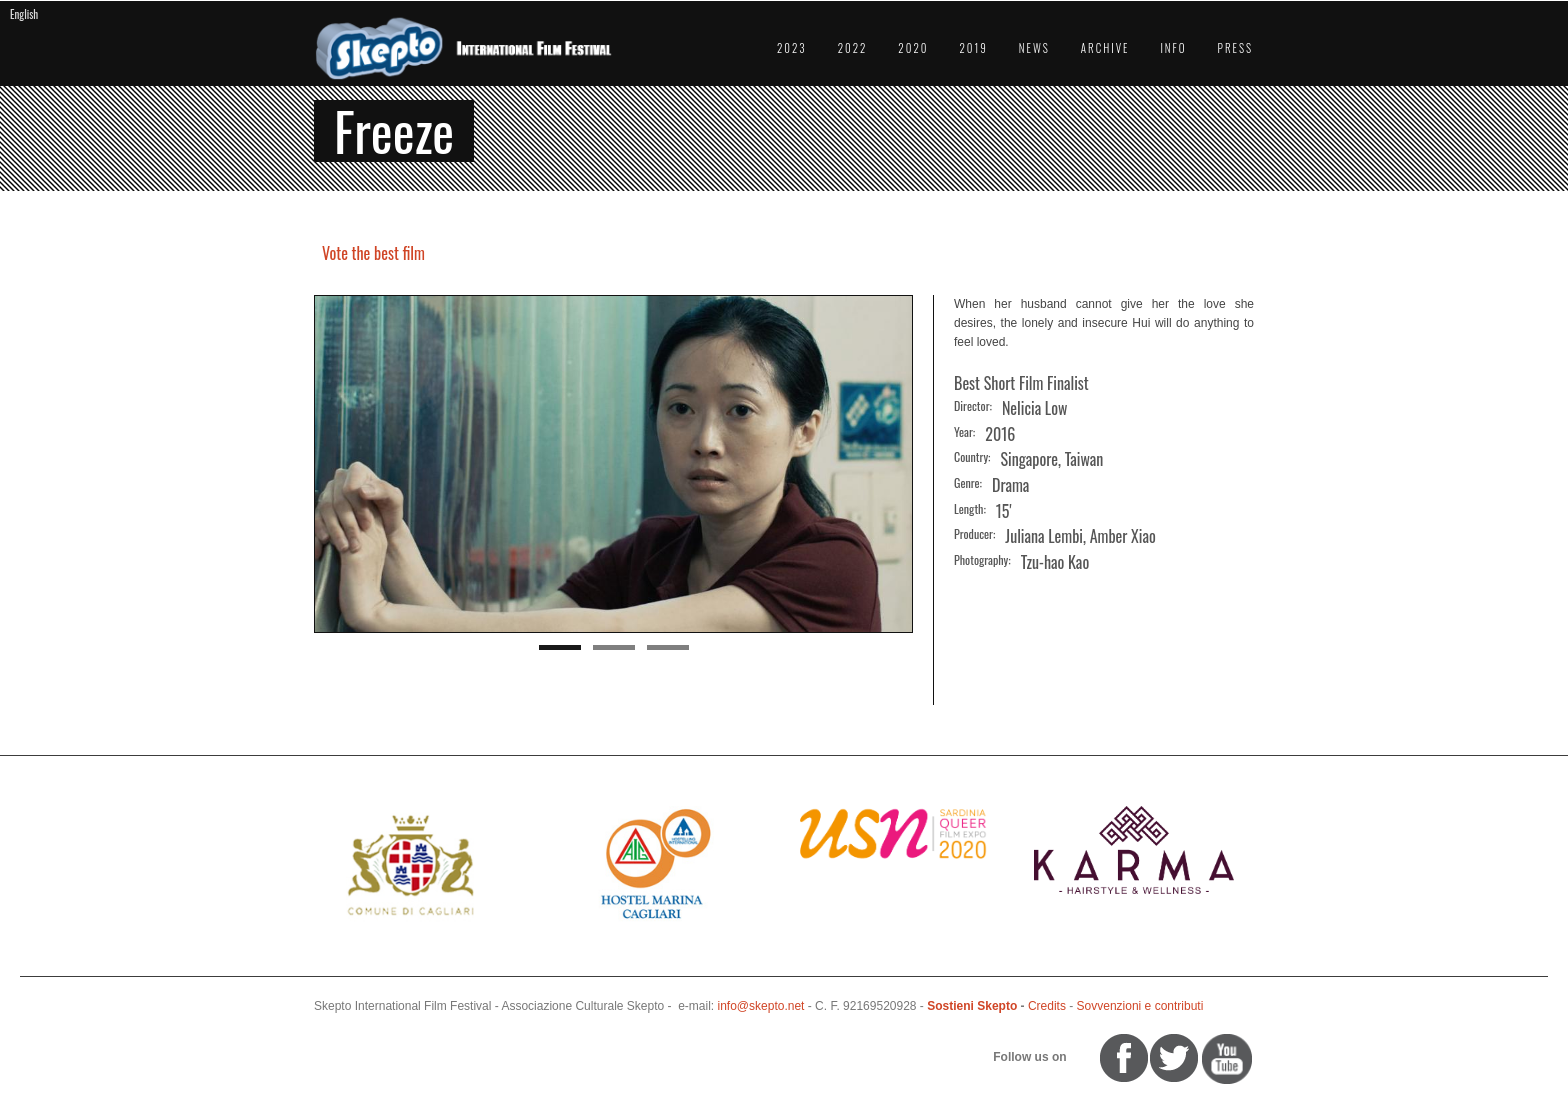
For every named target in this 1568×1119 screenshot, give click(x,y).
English (24, 14)
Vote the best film (373, 253)
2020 (913, 48)
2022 (853, 48)
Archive (1105, 48)
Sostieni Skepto (972, 1006)
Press (1235, 48)
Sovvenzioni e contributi (1140, 1006)
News (1034, 48)
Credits (1047, 1006)
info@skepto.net (761, 1006)
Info (1173, 48)
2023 (792, 48)
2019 (973, 48)
